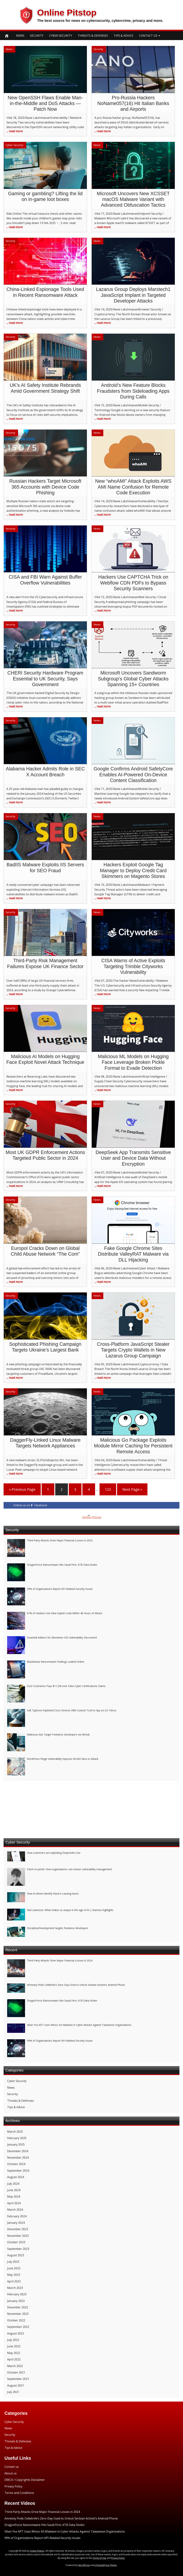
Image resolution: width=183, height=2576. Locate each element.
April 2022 (14, 2359)
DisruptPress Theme (106, 2565)
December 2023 (17, 2229)
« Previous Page (22, 1489)
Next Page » (132, 1489)
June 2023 (13, 2268)
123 (108, 1489)
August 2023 (15, 2255)
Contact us (11, 2467)
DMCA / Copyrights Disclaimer (24, 2480)
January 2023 (16, 2301)
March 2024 (15, 2210)
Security (36, 36)
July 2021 (13, 2392)
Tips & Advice (123, 36)
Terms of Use (99, 2558)
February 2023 (16, 2294)
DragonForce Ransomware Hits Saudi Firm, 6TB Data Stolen (44, 2525)
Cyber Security (60, 36)
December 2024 (17, 2151)
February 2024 (16, 2216)
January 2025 (16, 2144)
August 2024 (15, 2177)
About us (10, 2473)
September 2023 (18, 2249)
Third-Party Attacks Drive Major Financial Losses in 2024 (42, 2512)
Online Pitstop (67, 12)
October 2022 (16, 2320)
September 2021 (18, 2379)
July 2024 (13, 2184)
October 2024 (16, 2164)
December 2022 (17, 2307)
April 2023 (14, 2281)
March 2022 (15, 2366)
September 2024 (18, 2171)
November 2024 (18, 2157)
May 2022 (13, 2353)
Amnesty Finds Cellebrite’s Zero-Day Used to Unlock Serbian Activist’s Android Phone (61, 2518)
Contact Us (148, 36)
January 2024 (16, 2223)
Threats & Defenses (93, 36)
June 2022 (13, 2346)
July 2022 (13, 2340)
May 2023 (13, 2275)
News (20, 36)
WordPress (84, 2565)
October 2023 (16, 2242)
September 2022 (18, 2327)
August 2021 (15, 2385)
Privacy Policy (13, 2486)
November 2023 (18, 2236)
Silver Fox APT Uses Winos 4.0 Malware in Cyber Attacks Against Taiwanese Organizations (64, 2531)
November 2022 (18, 2314)
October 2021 (16, 2372)
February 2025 (16, 2138)
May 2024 (13, 2196)
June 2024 (13, 2190)
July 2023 (13, 2262)
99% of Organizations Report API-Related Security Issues (42, 2538)
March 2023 (15, 2288)
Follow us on (30, 1505)
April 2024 (14, 2203)
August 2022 (15, 2333)
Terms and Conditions (19, 2493)
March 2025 (15, 2132)
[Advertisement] (91, 1809)
